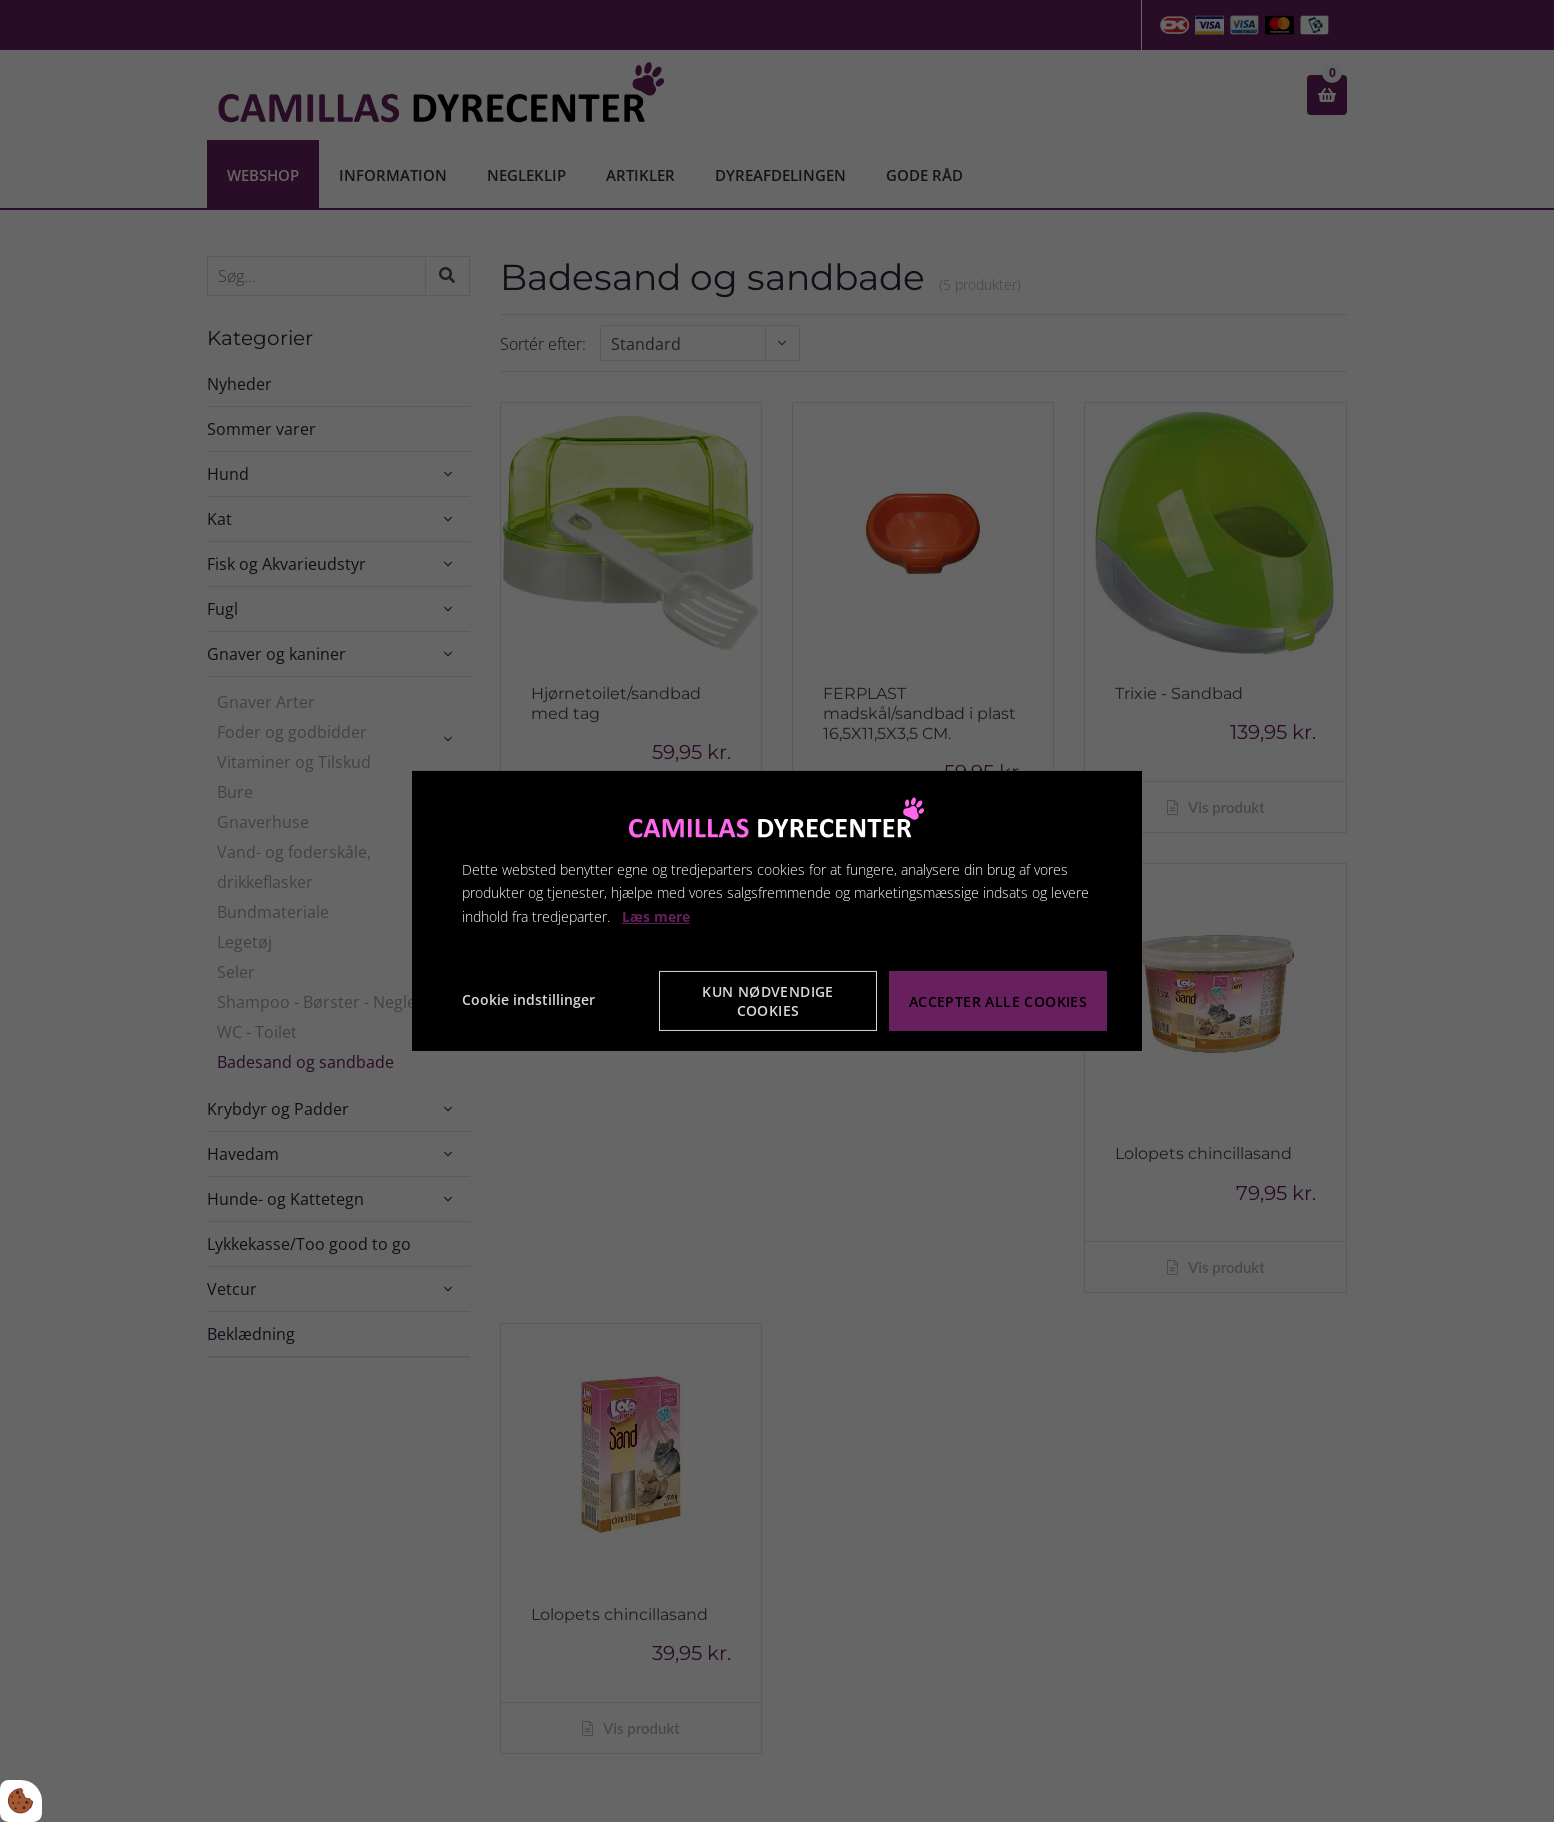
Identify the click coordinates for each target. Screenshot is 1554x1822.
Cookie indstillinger (528, 999)
